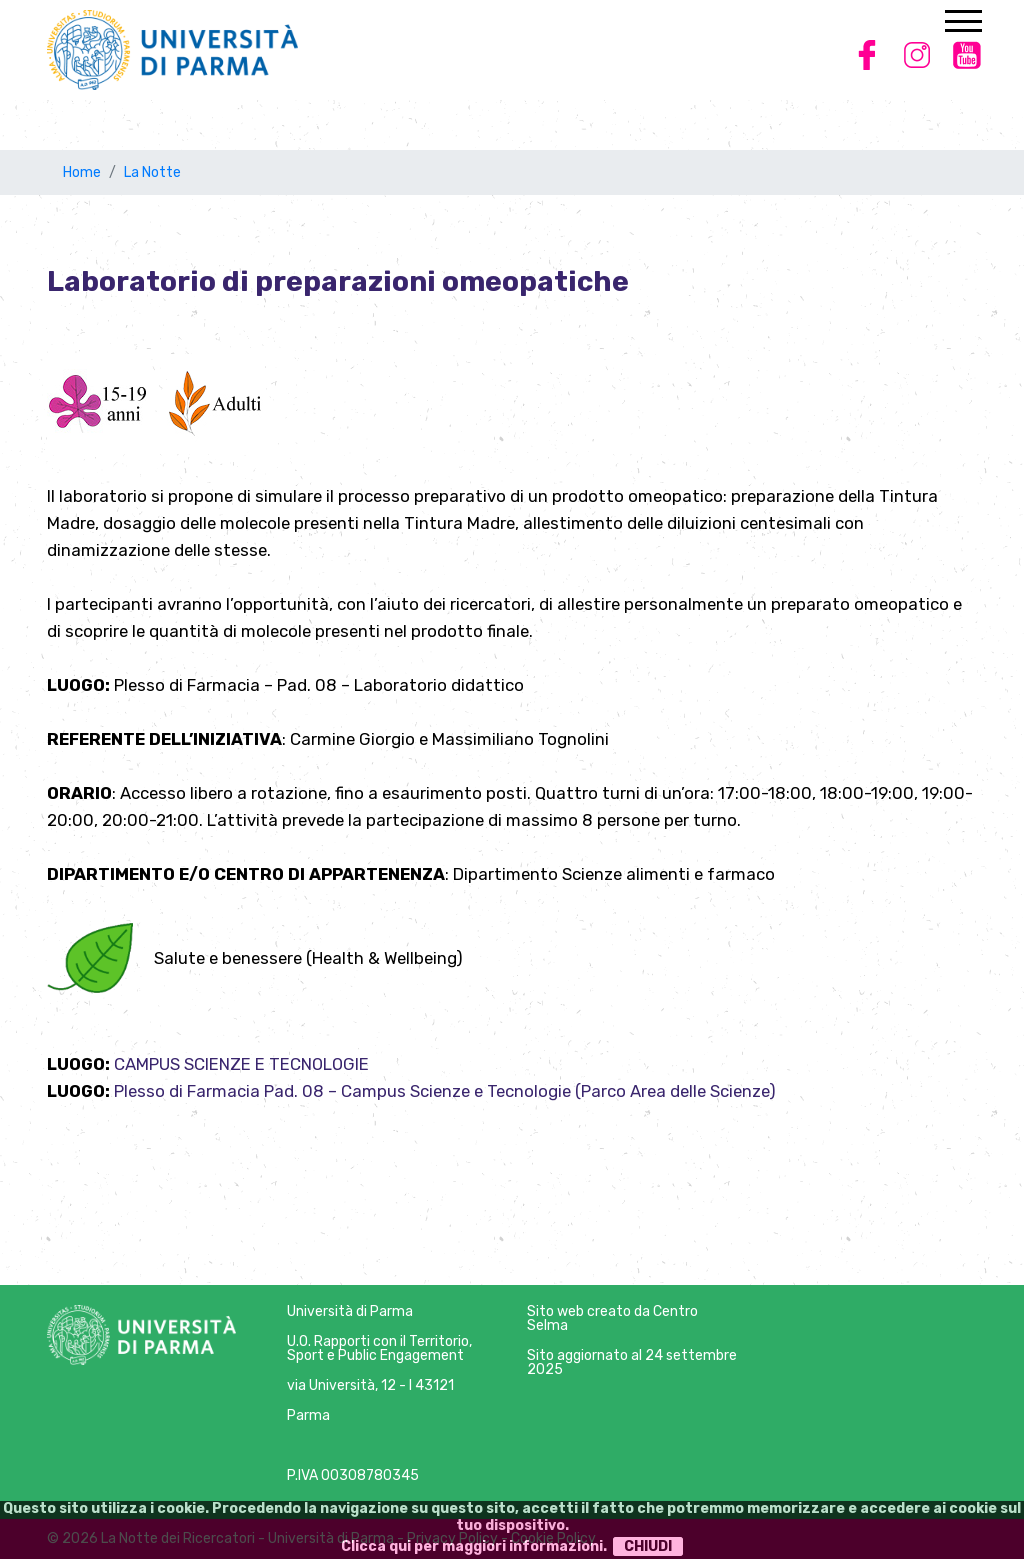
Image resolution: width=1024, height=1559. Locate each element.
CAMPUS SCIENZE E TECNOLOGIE (241, 1064)
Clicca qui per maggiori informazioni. (474, 1546)
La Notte (152, 172)
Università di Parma (350, 1311)
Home (82, 172)
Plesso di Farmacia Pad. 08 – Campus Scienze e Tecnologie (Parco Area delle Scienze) (445, 1091)
